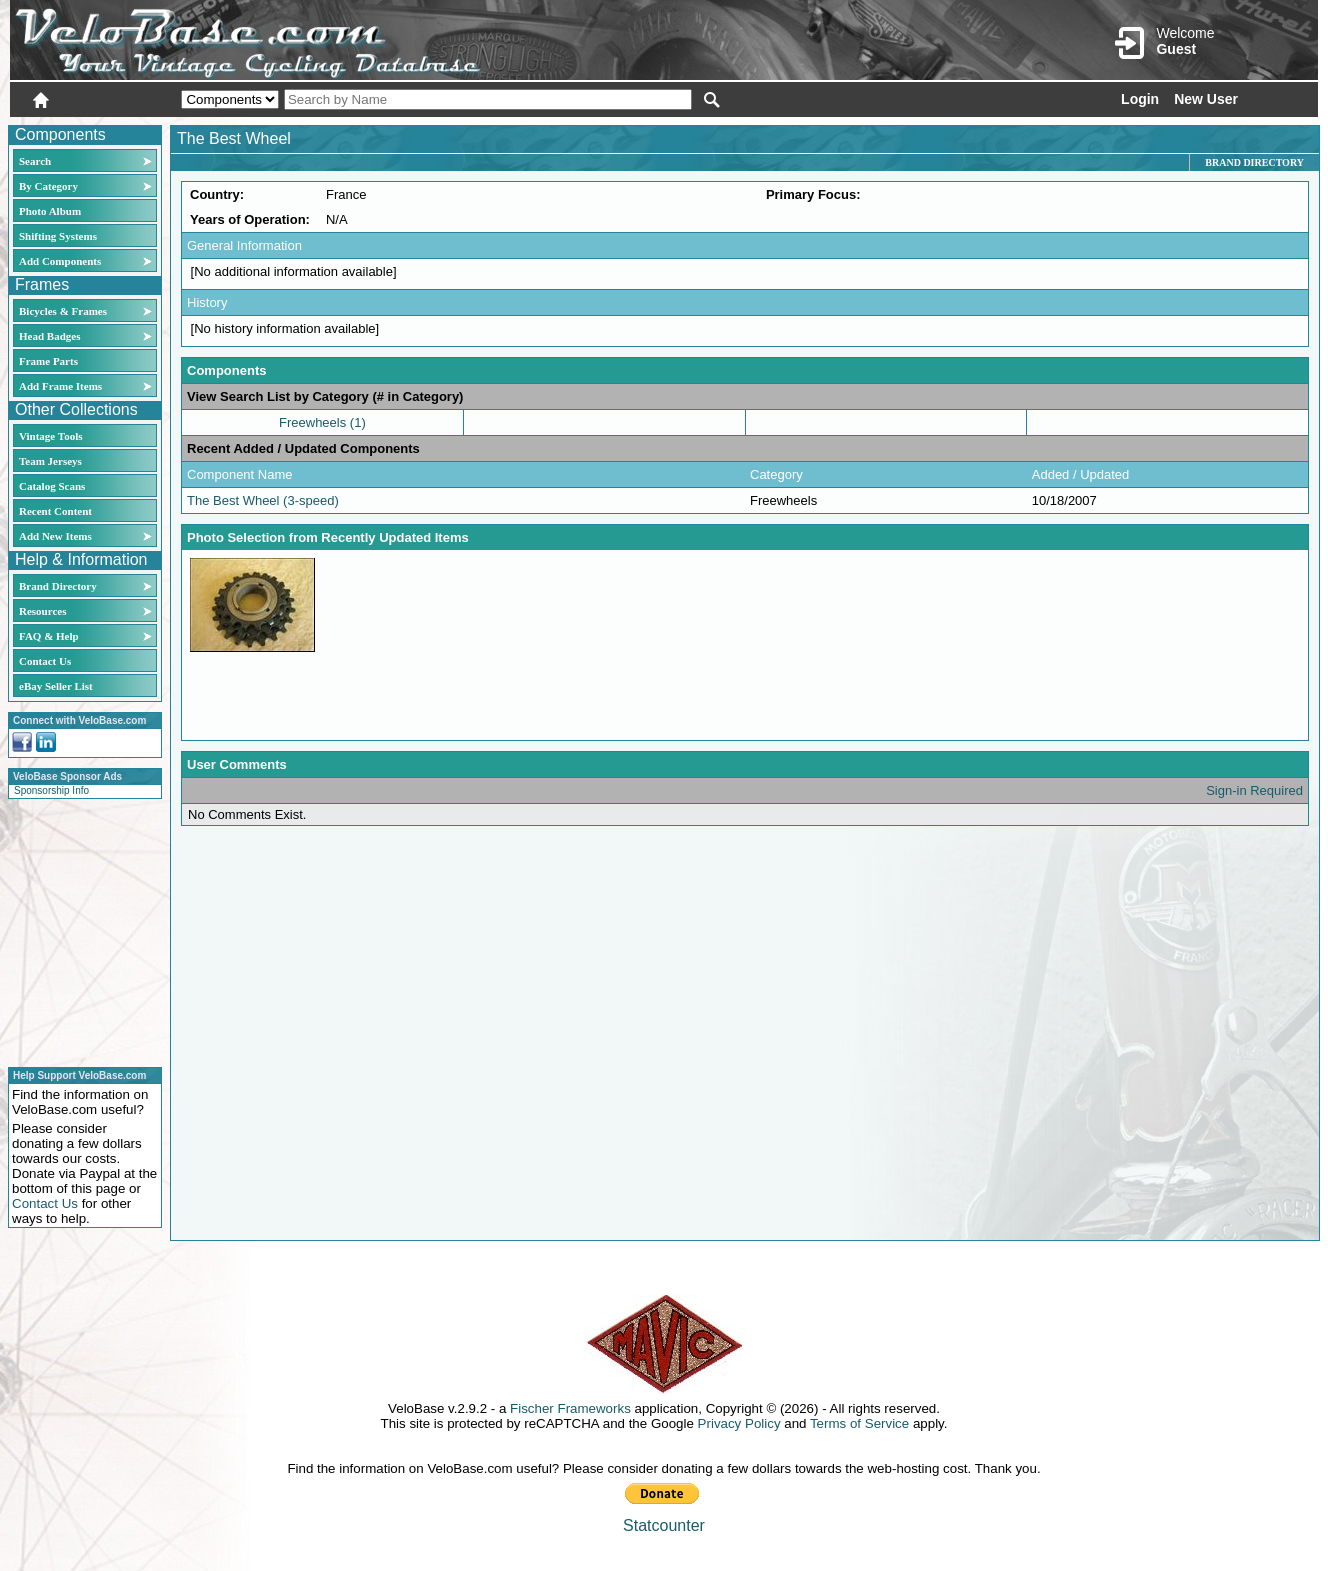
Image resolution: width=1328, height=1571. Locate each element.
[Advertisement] (79, 930)
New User (1206, 99)
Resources (42, 611)
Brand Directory (58, 586)
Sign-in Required (1254, 790)
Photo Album (50, 211)
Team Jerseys (50, 461)
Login (1140, 99)
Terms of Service (859, 1423)
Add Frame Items (60, 386)
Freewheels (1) (322, 422)
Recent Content (55, 511)
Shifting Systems (58, 236)
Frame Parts (48, 361)
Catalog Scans (52, 486)
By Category (48, 186)
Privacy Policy (739, 1423)
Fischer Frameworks (570, 1408)
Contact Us (45, 661)
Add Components (60, 261)
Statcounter (664, 1525)
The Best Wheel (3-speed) (263, 500)
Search (35, 161)
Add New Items (55, 536)
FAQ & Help (49, 636)
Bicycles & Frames (64, 311)
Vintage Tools (50, 436)
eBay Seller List (56, 686)
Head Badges (49, 336)
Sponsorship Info (51, 790)
